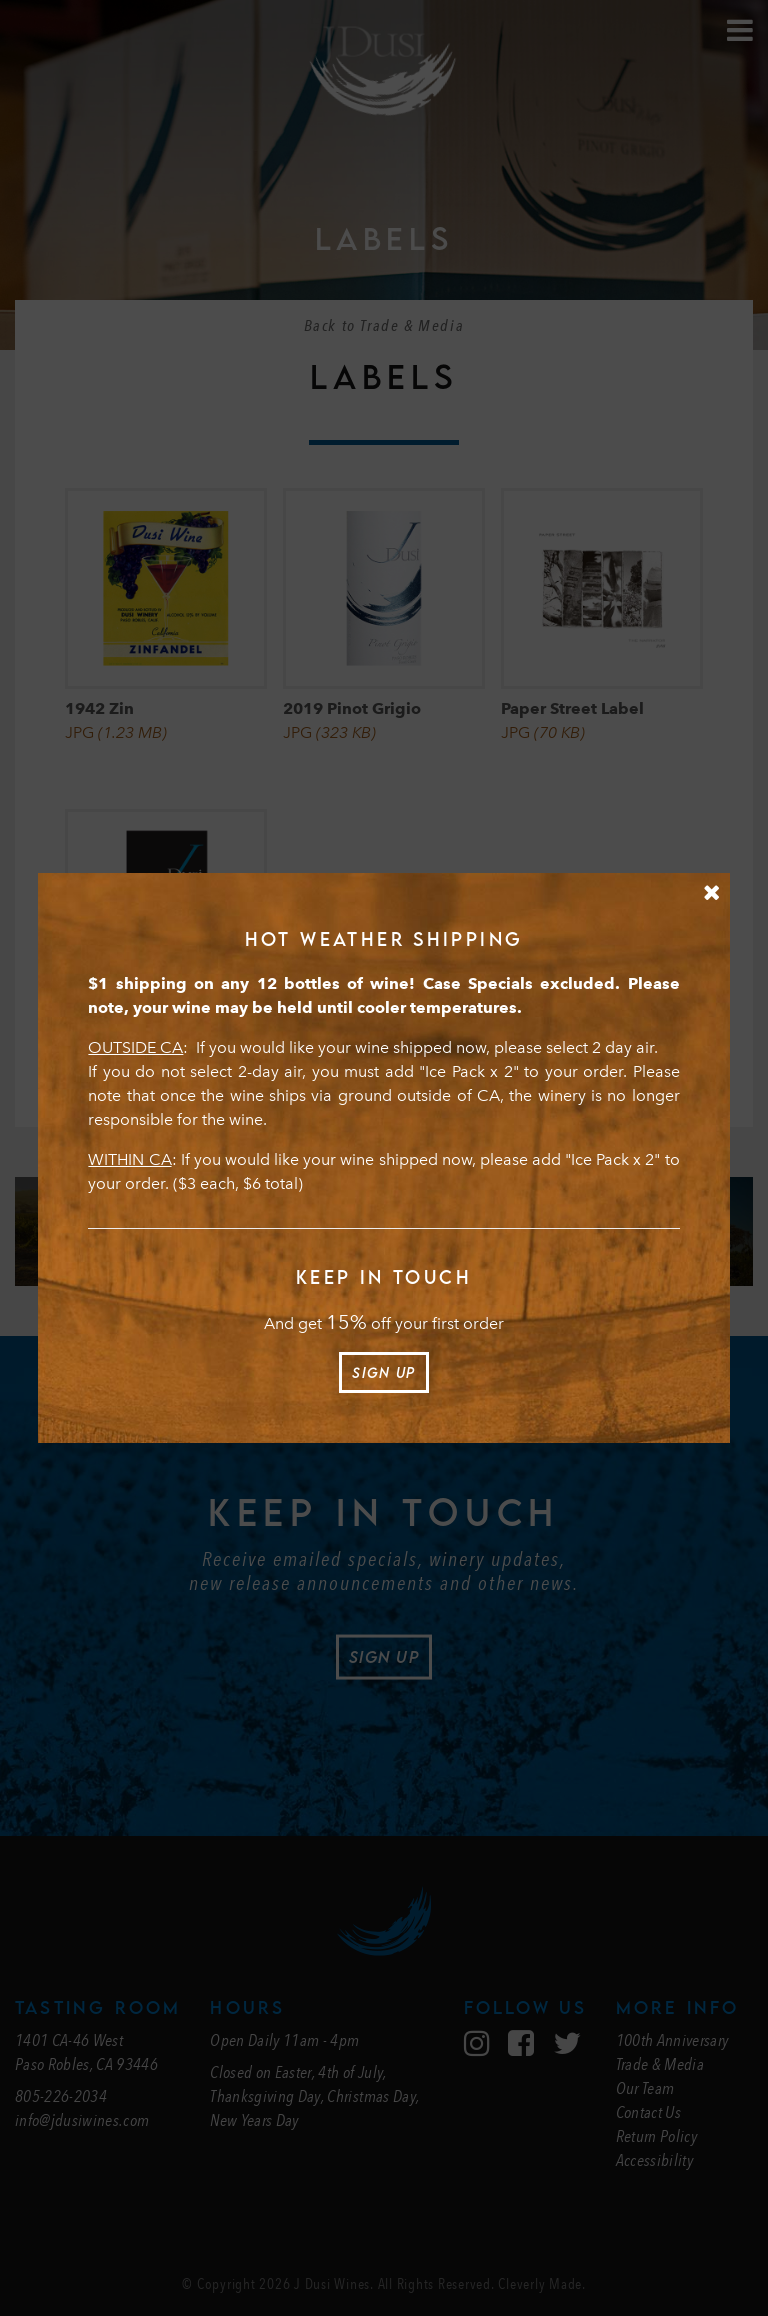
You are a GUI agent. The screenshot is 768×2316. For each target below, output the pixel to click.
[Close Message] (711, 892)
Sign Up (383, 1372)
